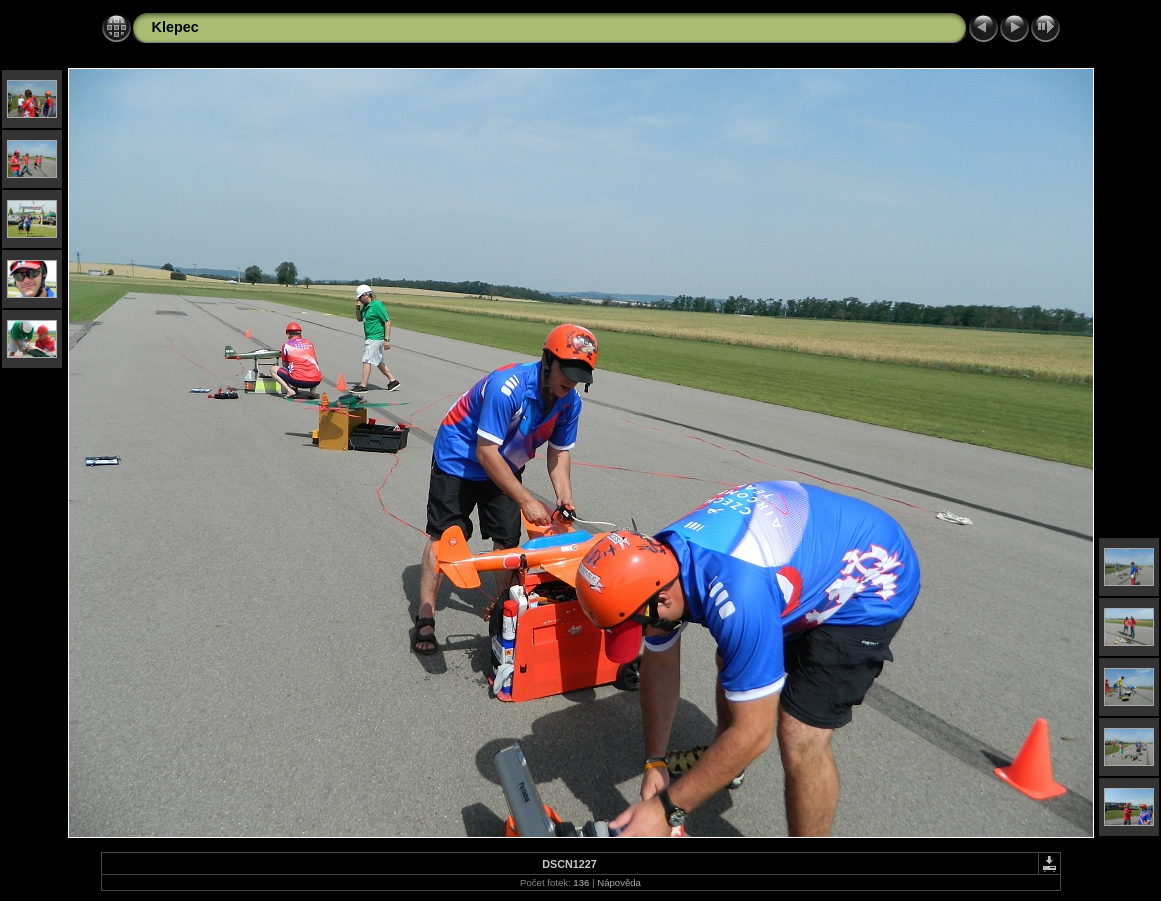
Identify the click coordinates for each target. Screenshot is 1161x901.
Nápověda (619, 882)
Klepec (175, 27)
